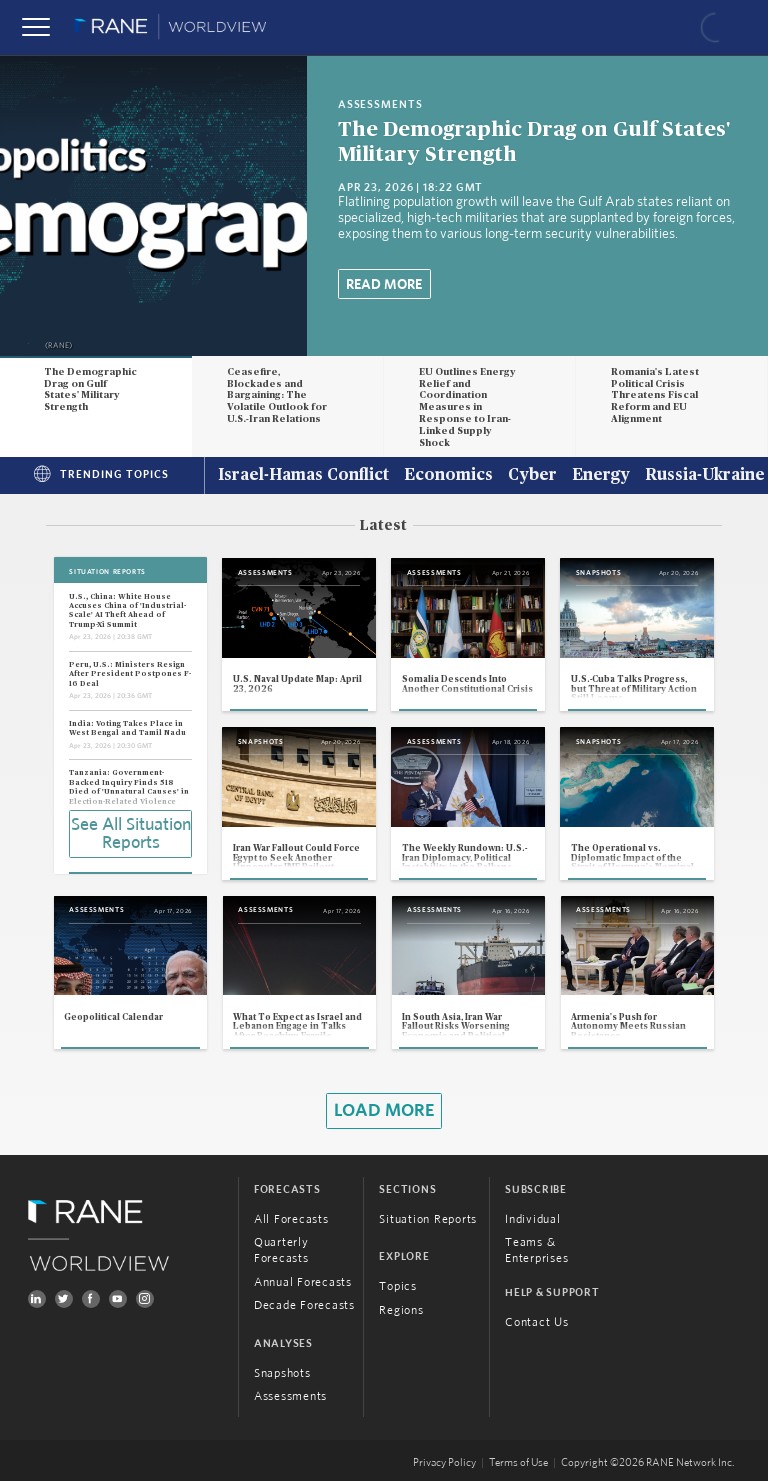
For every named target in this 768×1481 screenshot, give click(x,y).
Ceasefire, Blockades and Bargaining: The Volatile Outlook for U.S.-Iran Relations (277, 395)
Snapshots (282, 1373)
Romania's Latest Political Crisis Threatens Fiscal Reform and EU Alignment (655, 395)
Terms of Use (518, 1463)
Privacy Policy (444, 1463)
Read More (384, 285)
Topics (398, 1286)
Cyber (532, 476)
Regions (401, 1310)
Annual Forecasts (303, 1282)
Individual (533, 1219)
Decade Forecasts (304, 1305)
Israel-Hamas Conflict (303, 476)
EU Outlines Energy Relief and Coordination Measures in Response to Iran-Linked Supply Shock (467, 407)
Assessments (290, 1396)
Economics (448, 476)
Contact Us (537, 1322)
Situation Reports (428, 1219)
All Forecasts (291, 1219)
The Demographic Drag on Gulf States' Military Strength (90, 389)
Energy (601, 476)
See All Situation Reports (131, 834)
